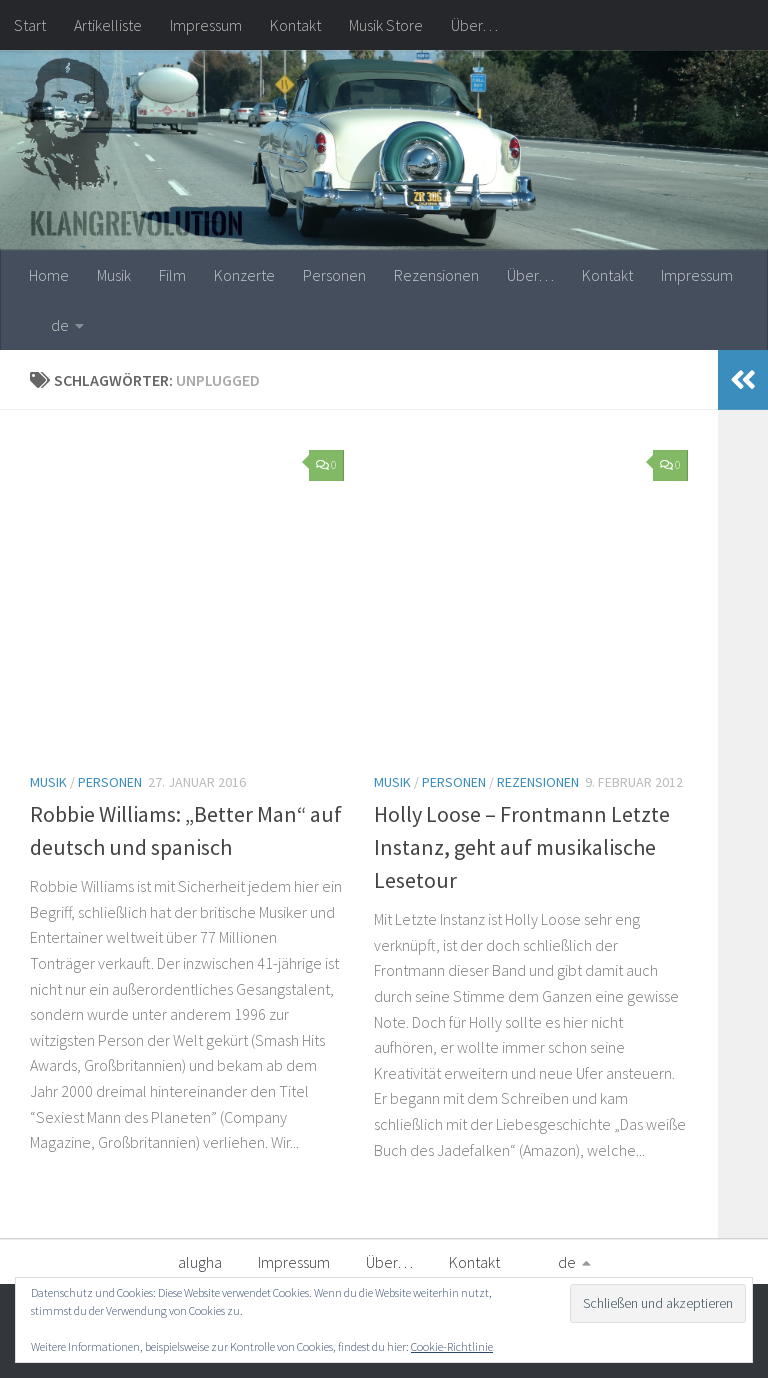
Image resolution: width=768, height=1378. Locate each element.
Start (30, 25)
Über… (474, 25)
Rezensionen (436, 275)
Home (49, 275)
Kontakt (295, 25)
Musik (114, 275)
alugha (200, 1262)
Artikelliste (108, 25)
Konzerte (244, 275)
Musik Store (386, 25)
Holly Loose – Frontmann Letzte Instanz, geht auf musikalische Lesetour (522, 847)
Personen (334, 275)
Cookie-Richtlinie (452, 1346)
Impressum (206, 25)
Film (172, 275)
